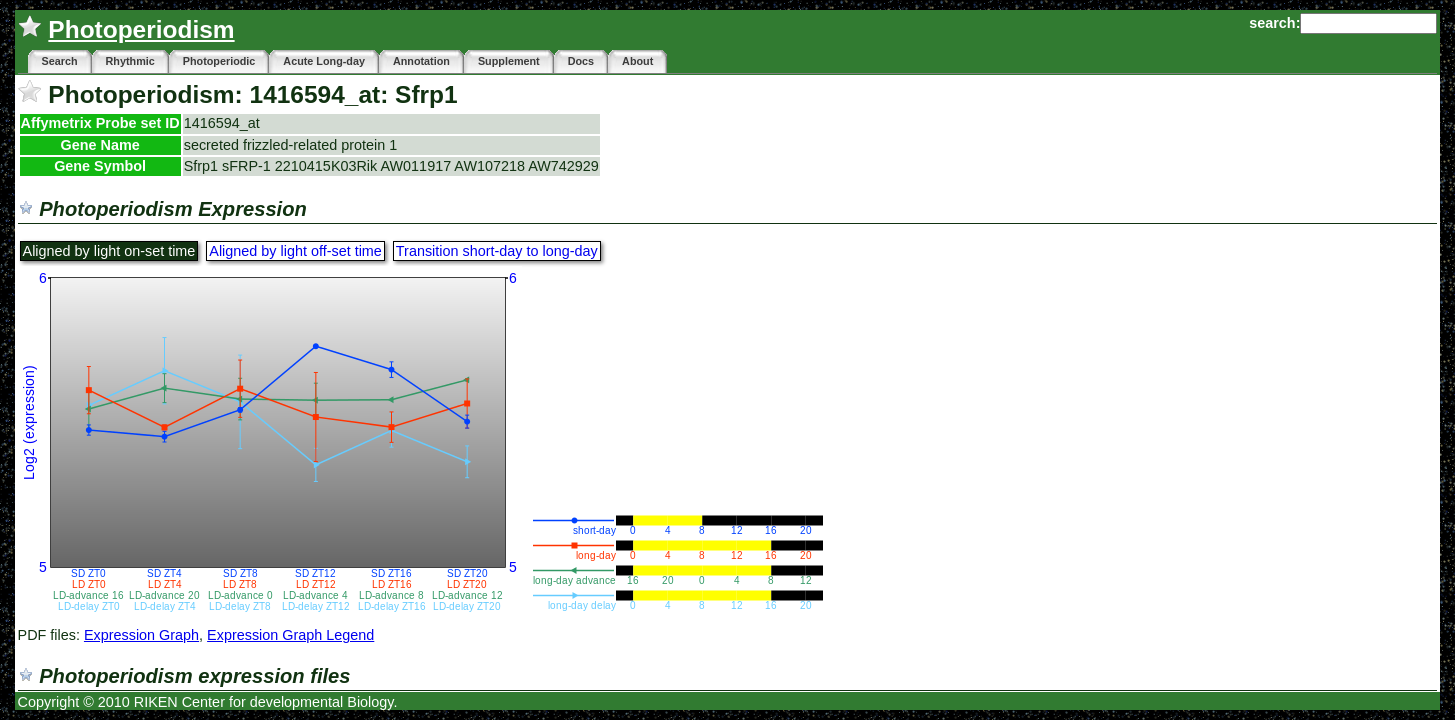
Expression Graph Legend (290, 635)
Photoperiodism (141, 29)
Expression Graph (141, 635)
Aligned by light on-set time (109, 251)
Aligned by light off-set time (295, 251)
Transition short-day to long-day (497, 251)
